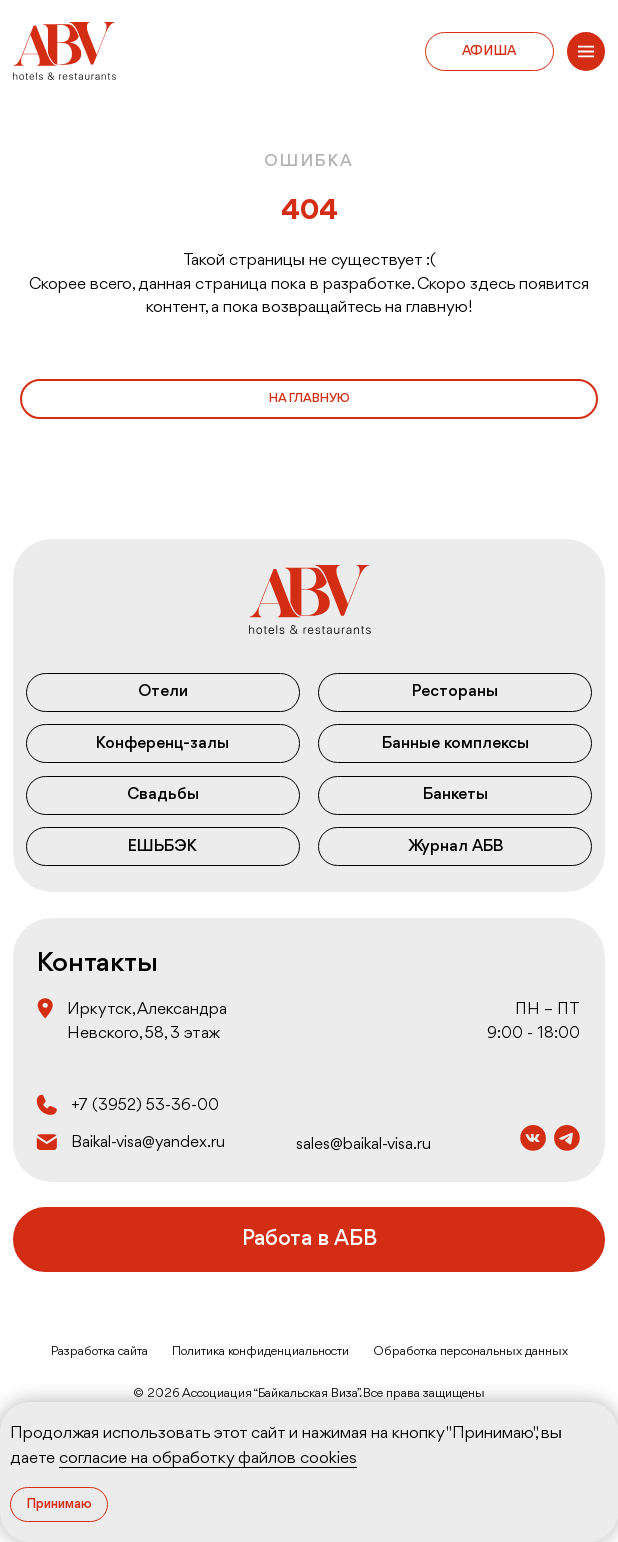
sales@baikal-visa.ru (363, 1144)
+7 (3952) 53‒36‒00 (145, 1105)
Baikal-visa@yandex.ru (148, 1142)
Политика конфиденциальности (260, 1351)
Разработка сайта (99, 1351)
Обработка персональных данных (470, 1351)
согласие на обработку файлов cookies (208, 1458)
